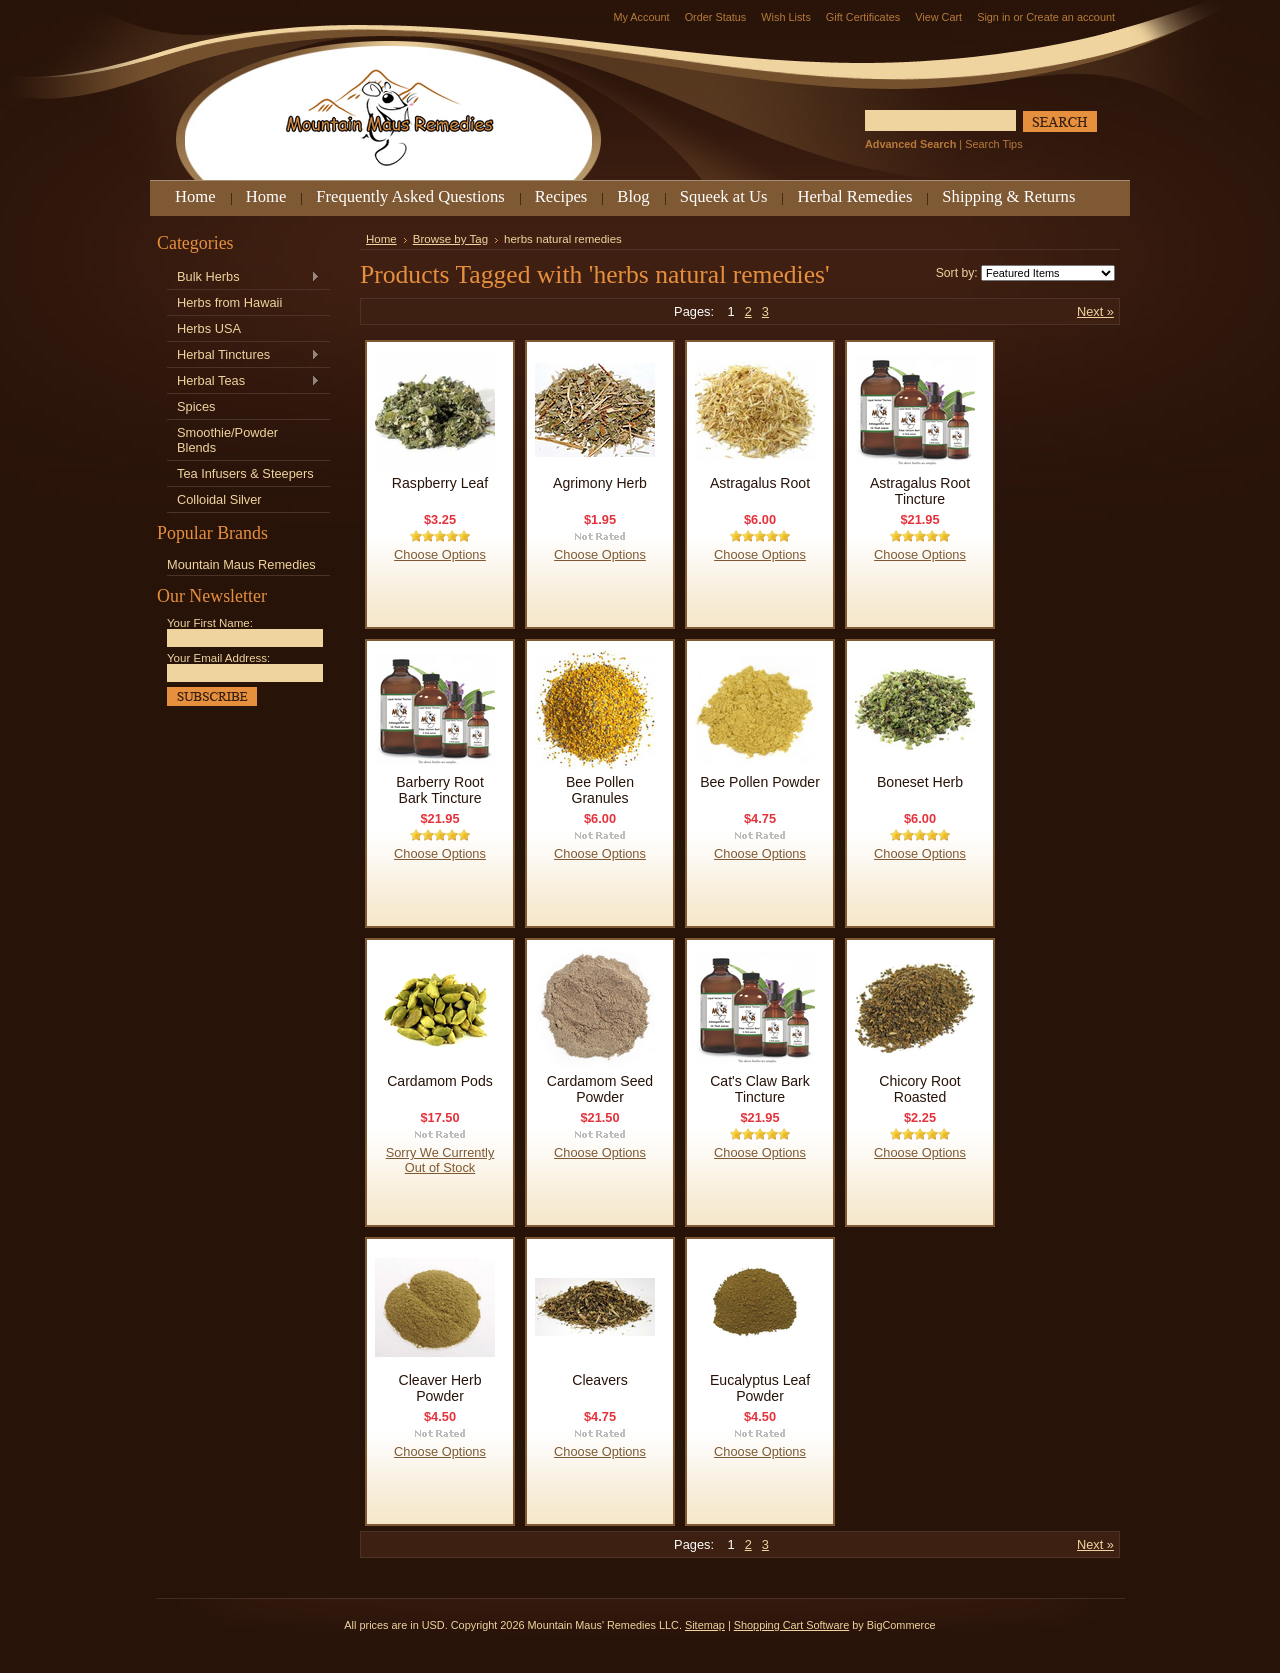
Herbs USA (209, 328)
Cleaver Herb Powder (440, 1388)
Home (381, 239)
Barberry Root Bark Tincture (440, 790)
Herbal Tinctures (243, 355)
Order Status (716, 17)
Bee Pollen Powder (760, 782)
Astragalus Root (760, 483)
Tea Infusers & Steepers (245, 473)
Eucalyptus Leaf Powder (760, 1388)
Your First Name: (210, 623)
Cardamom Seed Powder (600, 1089)
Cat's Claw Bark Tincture (760, 1089)
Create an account (1070, 17)
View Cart (938, 17)
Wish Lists (786, 17)
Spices (196, 406)
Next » (1095, 311)
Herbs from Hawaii (229, 302)
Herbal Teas (243, 381)
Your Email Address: (218, 658)
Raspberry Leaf (440, 483)
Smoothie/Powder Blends (227, 440)
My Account (641, 17)
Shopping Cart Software (791, 1625)
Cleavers (600, 1380)
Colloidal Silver (219, 499)
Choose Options (440, 554)
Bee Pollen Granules (600, 790)
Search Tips (993, 144)
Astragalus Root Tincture (920, 491)
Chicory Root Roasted (919, 1089)
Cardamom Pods (440, 1081)
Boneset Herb (920, 782)
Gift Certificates (863, 17)
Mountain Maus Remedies (241, 564)
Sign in (993, 17)
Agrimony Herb (600, 483)
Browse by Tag (450, 239)
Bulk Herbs (243, 277)
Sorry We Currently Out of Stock (440, 1160)
